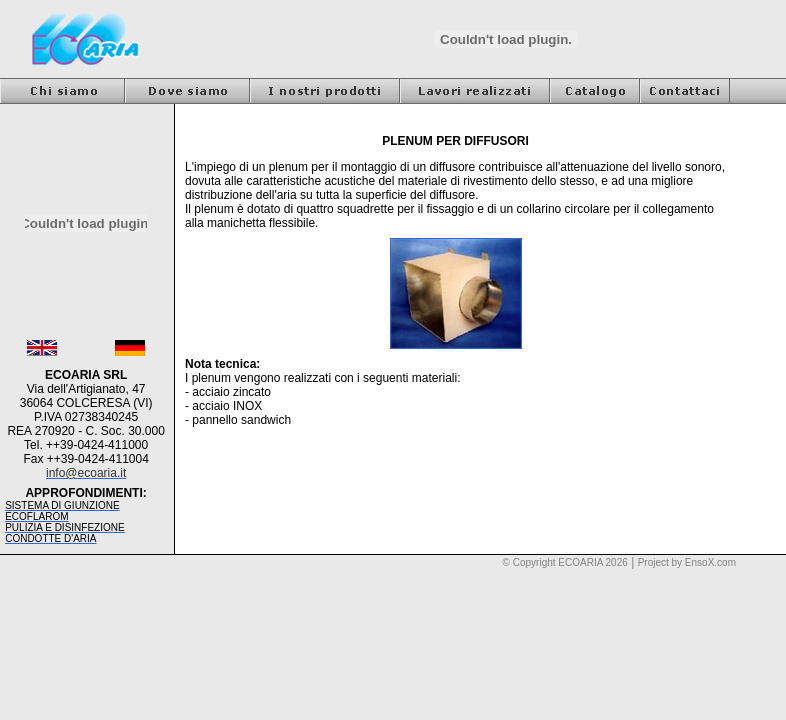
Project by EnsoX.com (687, 562)
